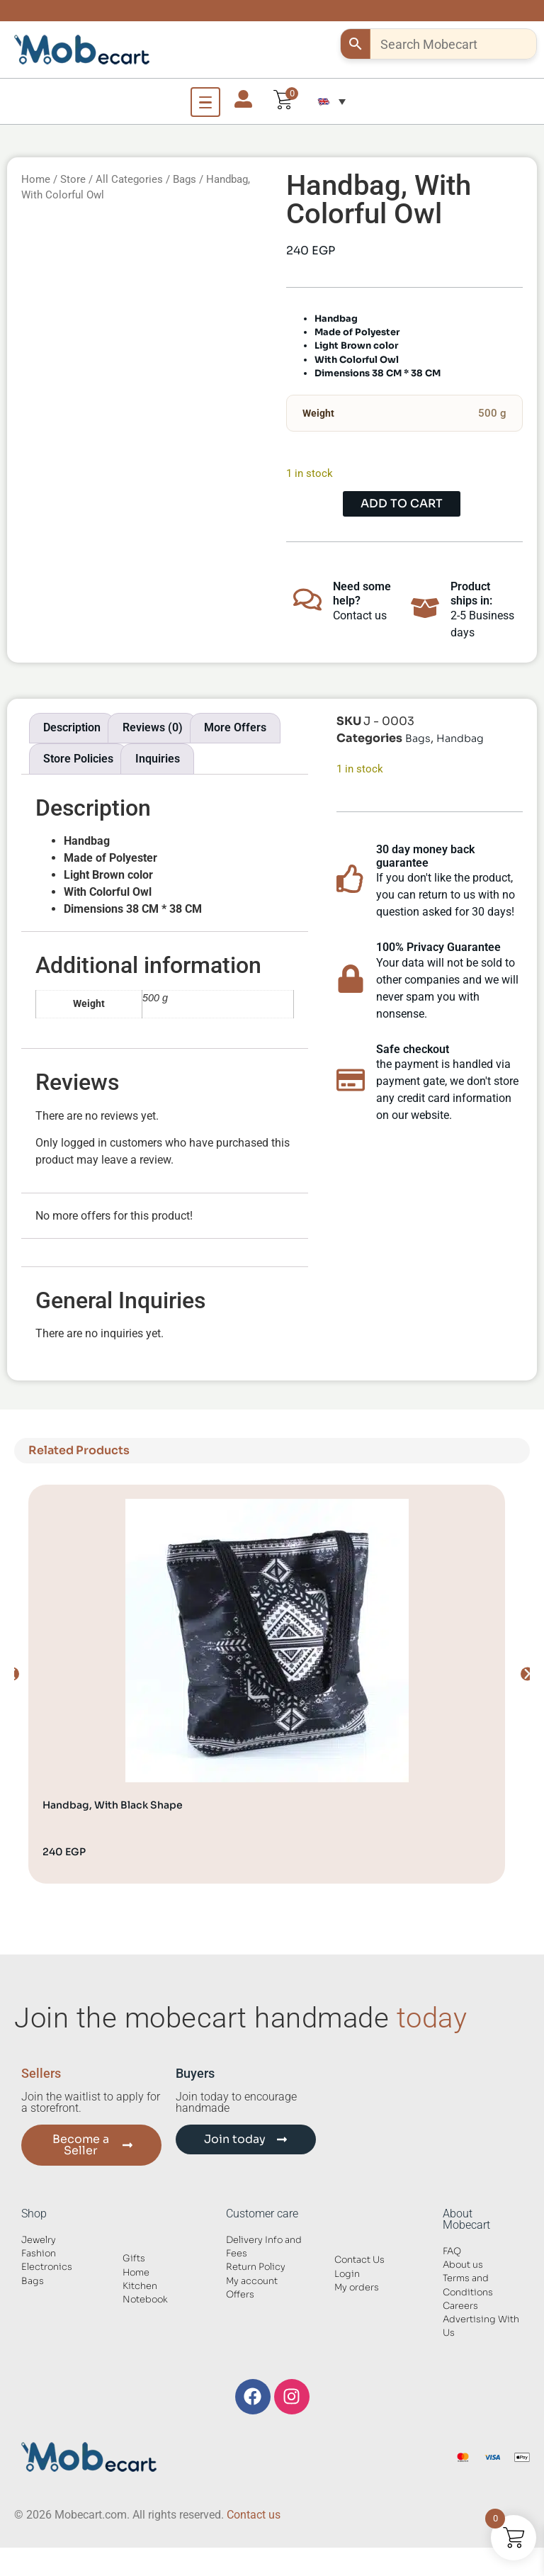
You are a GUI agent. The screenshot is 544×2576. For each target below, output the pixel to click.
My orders (356, 2287)
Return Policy (255, 2267)
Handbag (460, 738)
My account (252, 2281)
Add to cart (402, 503)
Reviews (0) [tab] (153, 727)
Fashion (38, 2253)
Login (347, 2274)
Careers (460, 2306)
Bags (184, 179)
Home (35, 179)
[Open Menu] (205, 102)
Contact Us (359, 2260)
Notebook (145, 2299)
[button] (331, 101)
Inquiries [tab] (157, 758)
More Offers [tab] (235, 727)
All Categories (129, 179)
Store (73, 179)
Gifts (134, 2258)
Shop (34, 2213)
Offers (240, 2294)
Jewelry (38, 2240)
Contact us (253, 2514)
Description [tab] (72, 727)
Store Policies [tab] (78, 758)
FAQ (452, 2251)
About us (463, 2265)
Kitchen (140, 2286)
